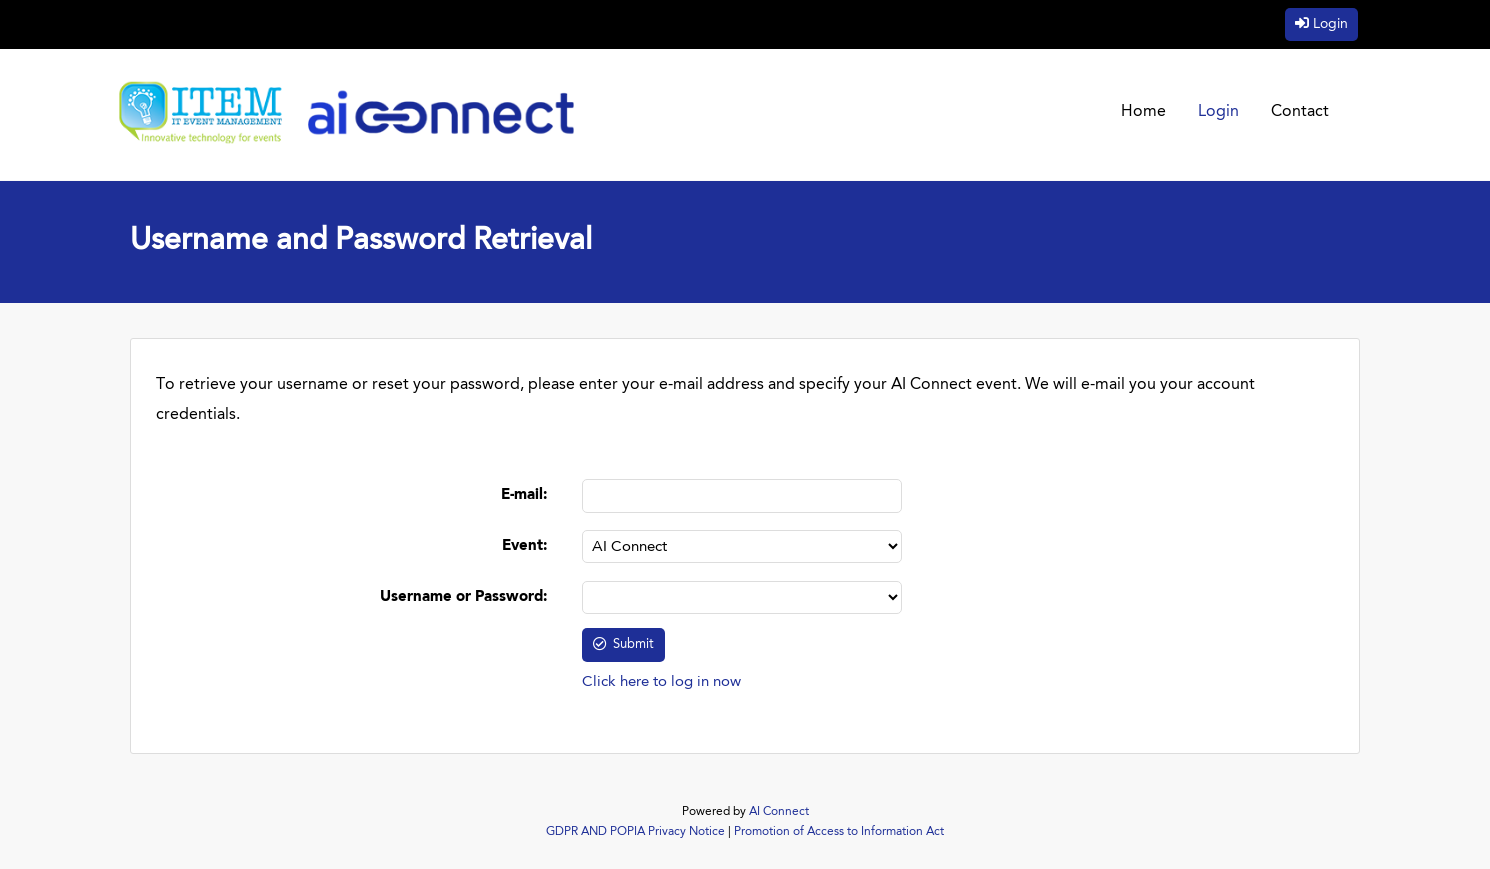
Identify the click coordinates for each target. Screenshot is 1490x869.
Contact (1300, 112)
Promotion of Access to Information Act (839, 832)
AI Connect (779, 812)
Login (1330, 24)
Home (1143, 112)
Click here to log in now (661, 682)
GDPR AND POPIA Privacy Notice (635, 832)
